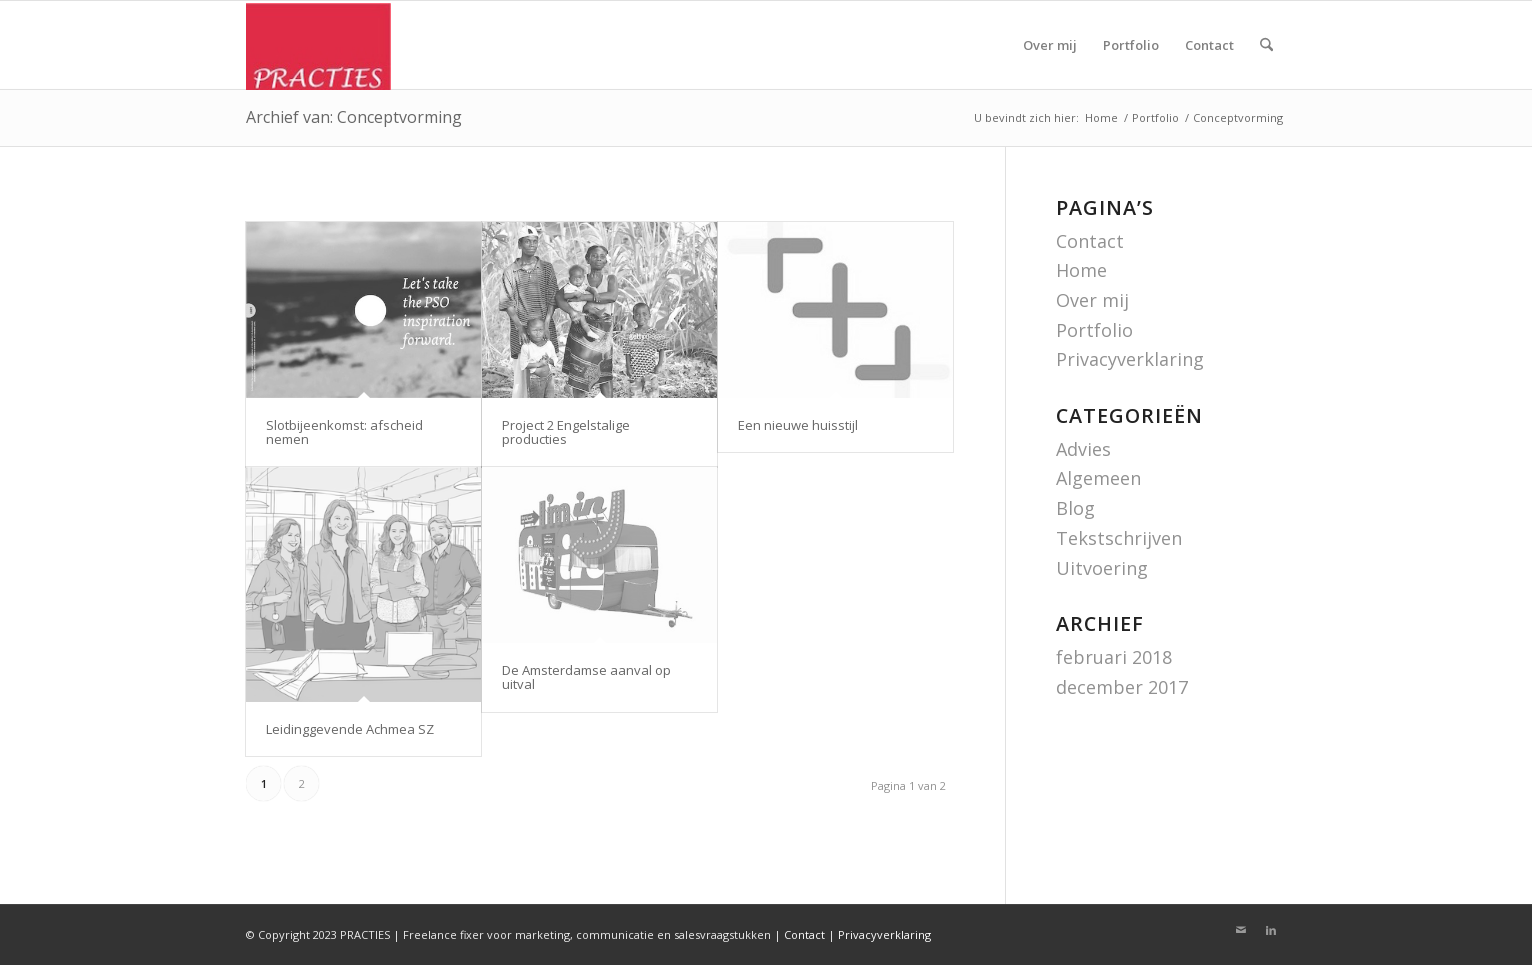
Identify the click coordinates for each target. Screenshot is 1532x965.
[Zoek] (1266, 45)
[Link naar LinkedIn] (1271, 930)
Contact (1090, 241)
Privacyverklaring (1130, 359)
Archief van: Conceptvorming (354, 117)
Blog (1075, 508)
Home (1081, 270)
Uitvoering (1102, 568)
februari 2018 (1114, 657)
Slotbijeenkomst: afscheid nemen (344, 432)
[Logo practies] (318, 46)
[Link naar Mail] (1241, 930)
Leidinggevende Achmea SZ (350, 729)
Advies (1083, 449)
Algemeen (1098, 478)
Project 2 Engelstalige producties (566, 432)
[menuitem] (1050, 45)
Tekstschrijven (1119, 538)
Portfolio (1094, 330)
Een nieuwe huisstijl (798, 425)
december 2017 (1122, 687)
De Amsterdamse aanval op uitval (586, 677)
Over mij (1092, 300)
